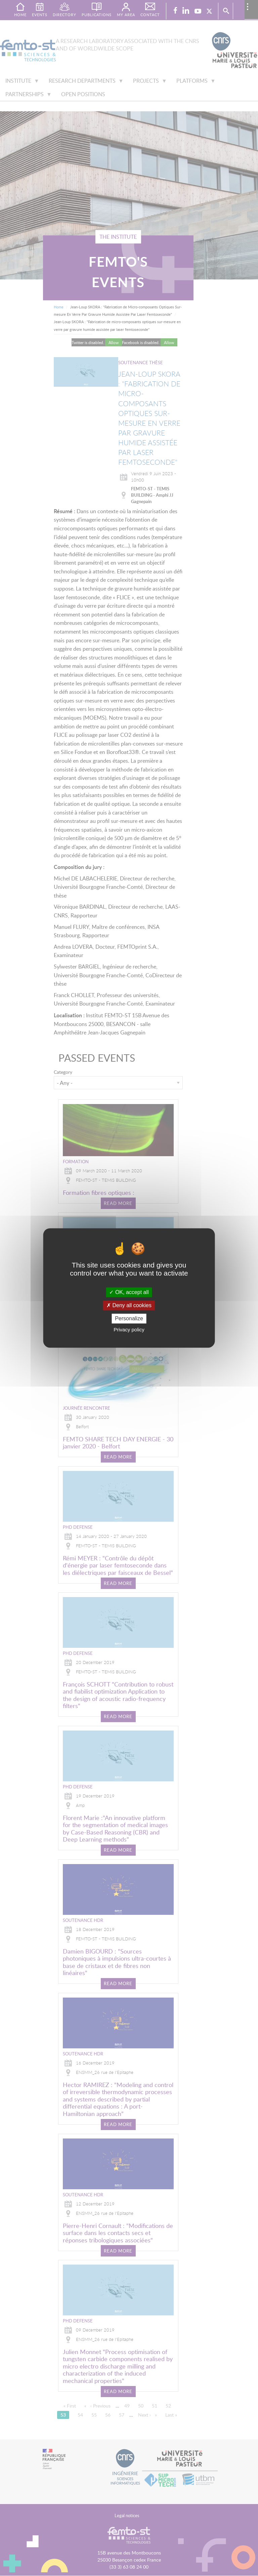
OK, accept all (128, 1292)
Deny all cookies (129, 1305)
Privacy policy (129, 1330)
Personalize (129, 1318)
